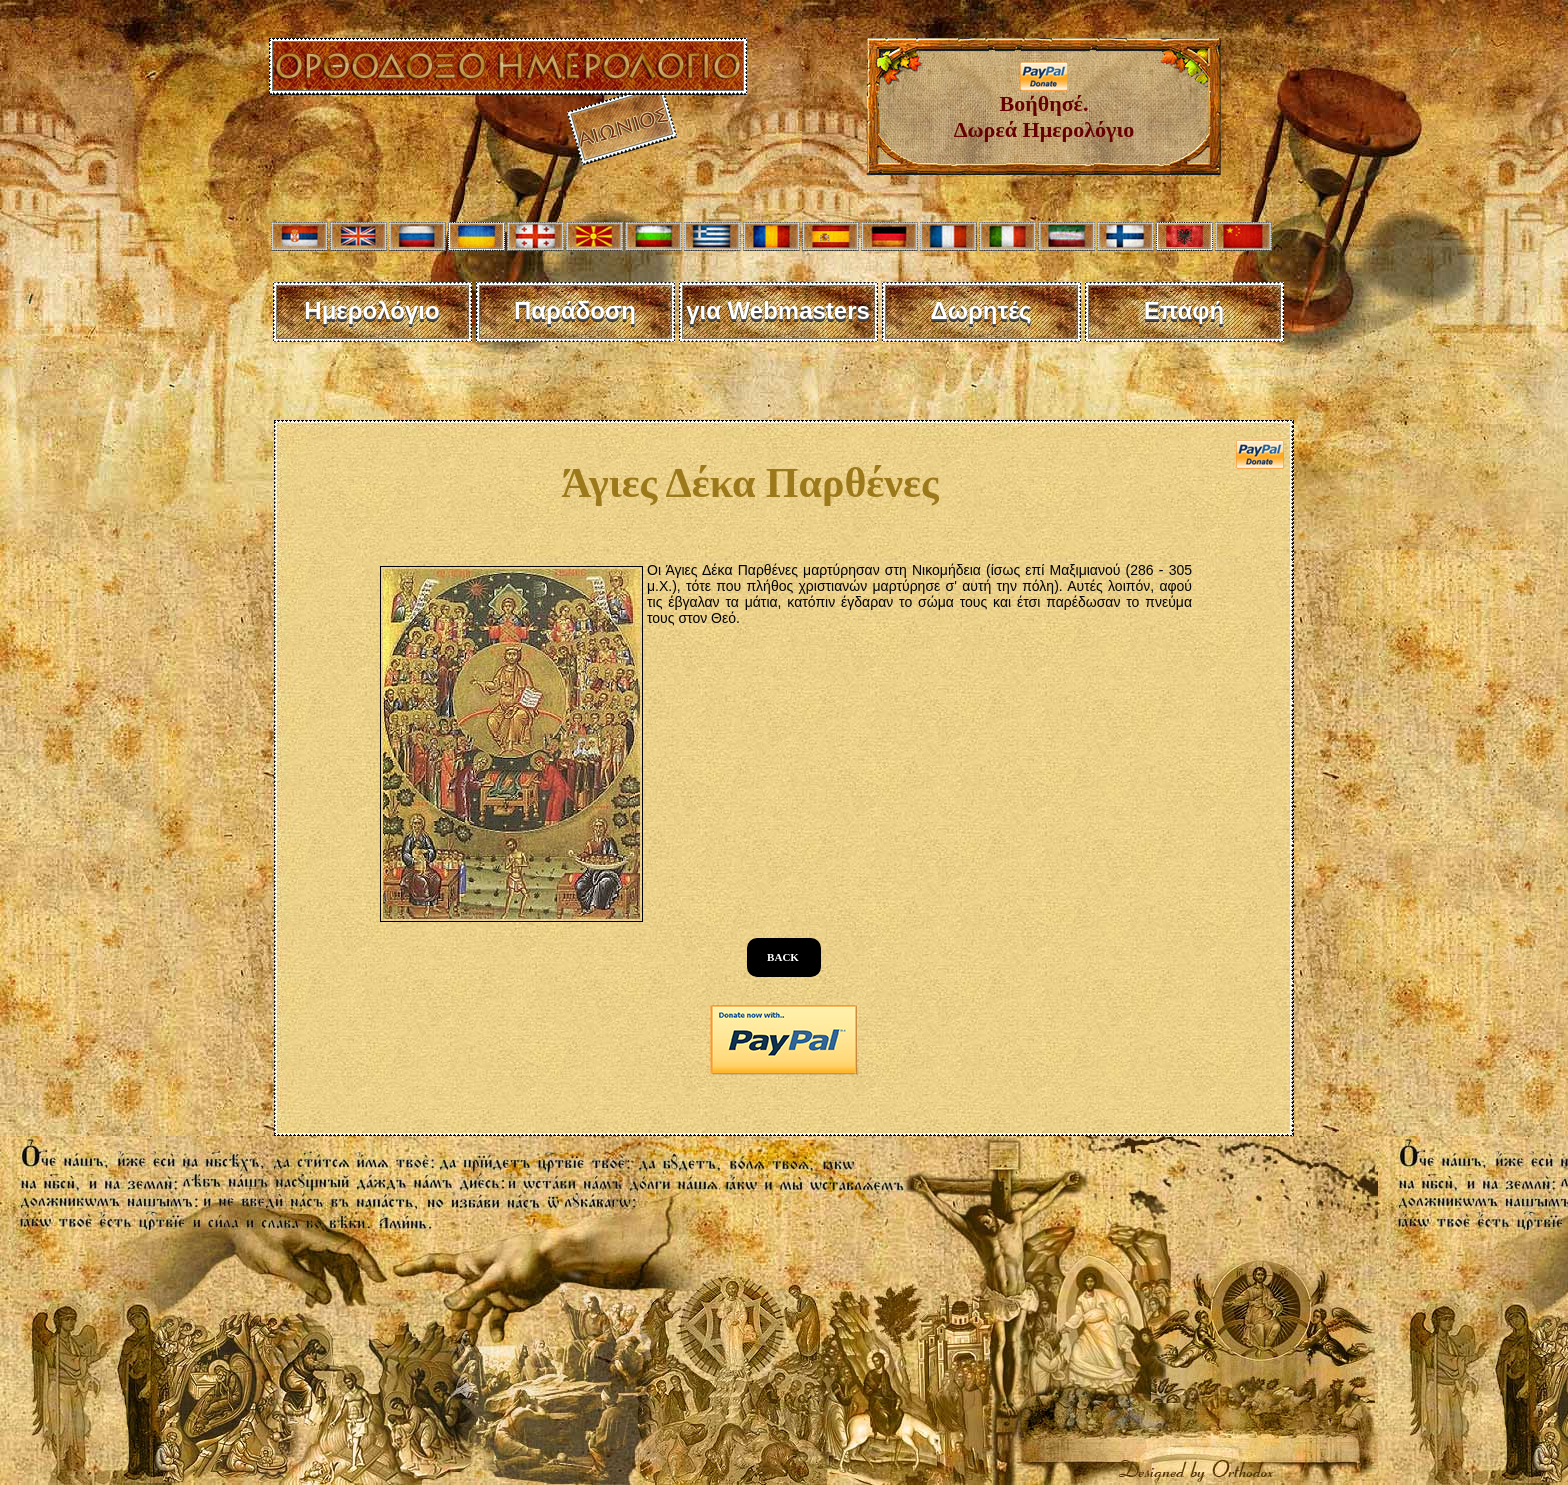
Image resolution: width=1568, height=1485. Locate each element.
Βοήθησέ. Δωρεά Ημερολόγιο (1044, 106)
